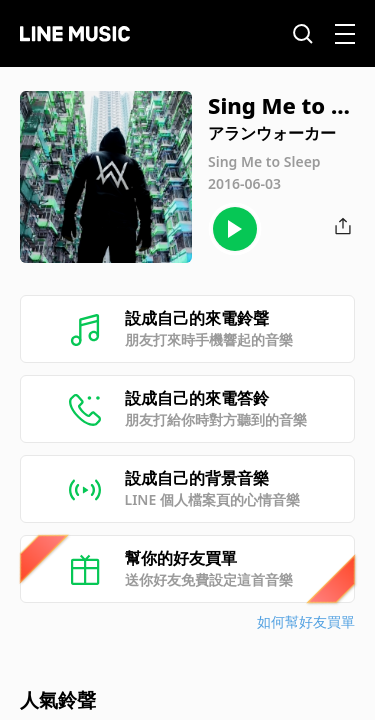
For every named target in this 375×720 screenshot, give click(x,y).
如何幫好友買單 (306, 621)
